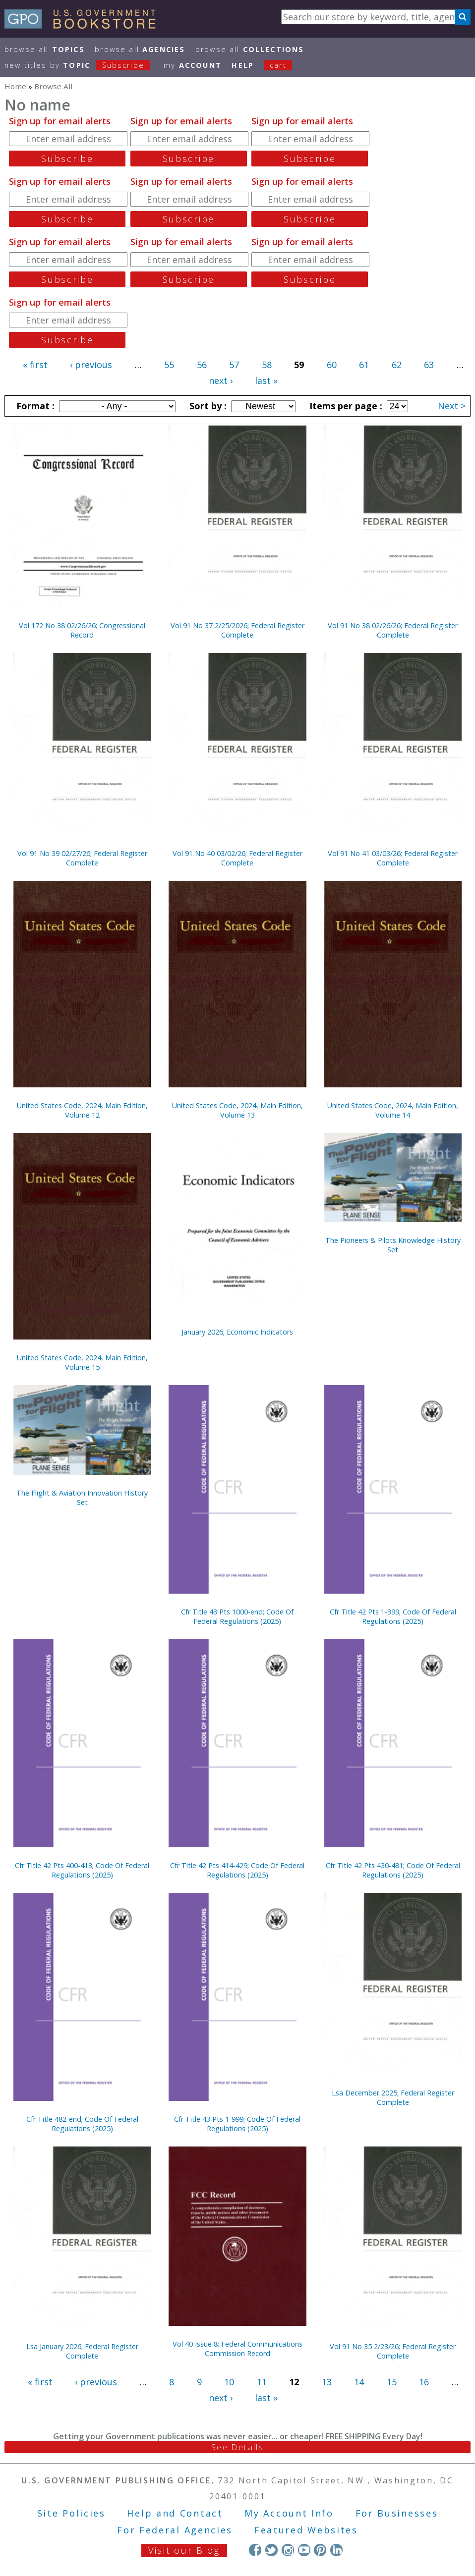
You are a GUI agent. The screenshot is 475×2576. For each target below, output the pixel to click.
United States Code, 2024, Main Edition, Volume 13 (237, 1110)
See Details (237, 2447)
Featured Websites (306, 2530)
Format (34, 406)
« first (35, 365)
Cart (278, 65)
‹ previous (91, 365)
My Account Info (289, 2513)
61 (364, 365)
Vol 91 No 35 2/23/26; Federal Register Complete (393, 2351)
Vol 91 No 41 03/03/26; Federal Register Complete (393, 858)
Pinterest (320, 2550)
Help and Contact (175, 2513)
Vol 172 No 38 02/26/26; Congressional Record (82, 630)
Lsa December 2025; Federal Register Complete (393, 2097)
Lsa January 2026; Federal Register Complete (82, 2351)
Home (15, 86)
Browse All (44, 49)
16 (424, 2382)
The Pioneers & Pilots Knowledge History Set (393, 1244)
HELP (243, 65)
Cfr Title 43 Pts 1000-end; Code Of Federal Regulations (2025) (237, 1616)
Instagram (288, 2550)
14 (359, 2382)
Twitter (271, 2550)
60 (332, 365)
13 (327, 2382)
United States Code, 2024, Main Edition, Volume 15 (82, 1362)
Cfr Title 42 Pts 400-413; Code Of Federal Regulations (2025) (82, 1870)
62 (397, 365)
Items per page (344, 406)
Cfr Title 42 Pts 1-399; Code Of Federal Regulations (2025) (393, 1616)
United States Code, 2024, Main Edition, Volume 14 (392, 1110)
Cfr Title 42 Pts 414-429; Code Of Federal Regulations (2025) (237, 1870)
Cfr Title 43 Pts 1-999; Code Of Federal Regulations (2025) (237, 2123)
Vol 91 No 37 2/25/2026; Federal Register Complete (237, 630)
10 (229, 2382)
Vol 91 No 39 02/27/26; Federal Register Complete (82, 858)
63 (429, 365)
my (193, 65)
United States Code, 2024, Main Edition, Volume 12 (82, 1110)
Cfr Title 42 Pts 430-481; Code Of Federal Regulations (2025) (393, 1870)
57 (234, 365)
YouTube (304, 2550)
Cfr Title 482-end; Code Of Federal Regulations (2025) (82, 2123)
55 (169, 365)
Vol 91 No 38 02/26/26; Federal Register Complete (393, 630)
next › (221, 380)
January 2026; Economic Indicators (237, 1332)
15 (392, 2382)
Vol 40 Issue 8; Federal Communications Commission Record (237, 2348)
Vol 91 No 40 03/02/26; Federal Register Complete (237, 858)
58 (267, 365)
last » (266, 380)
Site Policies (71, 2513)
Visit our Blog (184, 2550)
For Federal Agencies (175, 2530)
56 (202, 365)
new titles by (82, 65)
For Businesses (397, 2513)
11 (262, 2382)
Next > (452, 406)
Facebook (255, 2550)
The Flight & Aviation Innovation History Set (82, 1497)
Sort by (206, 406)
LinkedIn (336, 2550)
